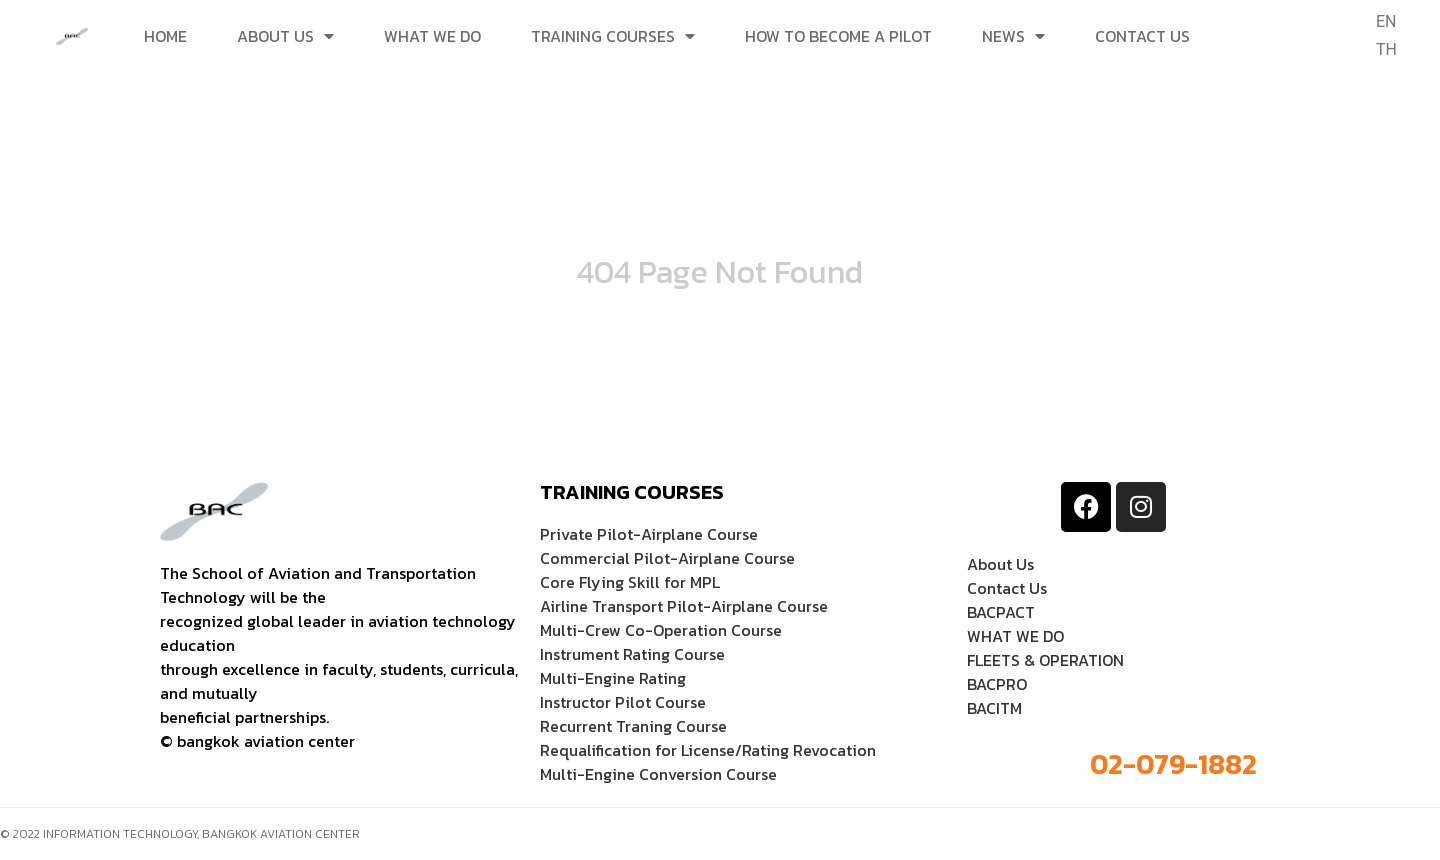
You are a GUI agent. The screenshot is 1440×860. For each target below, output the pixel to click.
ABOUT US (285, 36)
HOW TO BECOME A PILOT (838, 36)
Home (165, 36)
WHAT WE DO (432, 36)
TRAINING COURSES (613, 36)
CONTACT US (1142, 36)
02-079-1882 (1173, 764)
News (1013, 36)
